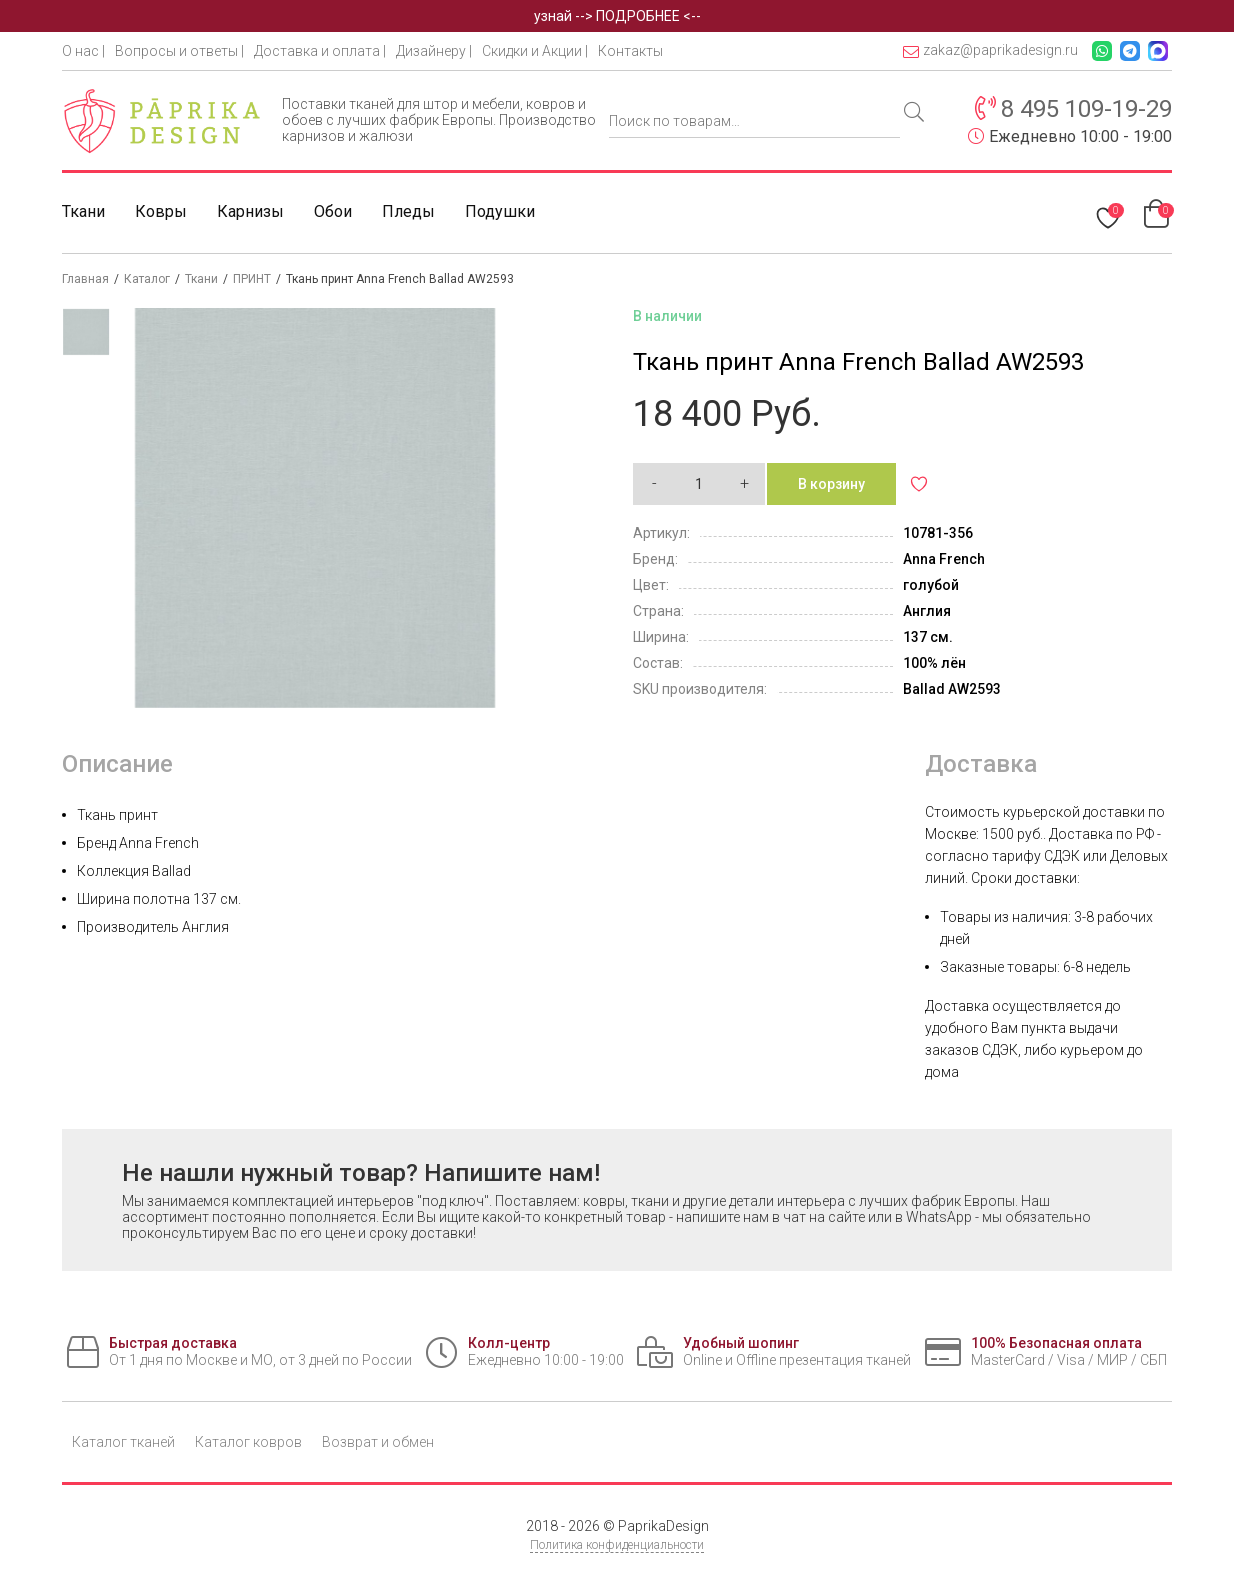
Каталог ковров (248, 1442)
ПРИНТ (252, 279)
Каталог (147, 279)
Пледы (408, 211)
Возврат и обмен (378, 1442)
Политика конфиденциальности (617, 1545)
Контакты (630, 51)
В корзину (831, 484)
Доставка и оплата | (320, 51)
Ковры (161, 211)
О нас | (83, 51)
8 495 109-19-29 (1086, 109)
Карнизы (250, 211)
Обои (333, 211)
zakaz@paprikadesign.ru (990, 50)
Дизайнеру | (434, 51)
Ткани (83, 211)
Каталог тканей (123, 1442)
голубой (931, 585)
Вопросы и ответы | (179, 51)
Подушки (500, 211)
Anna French (944, 559)
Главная (85, 279)
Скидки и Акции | (535, 51)
